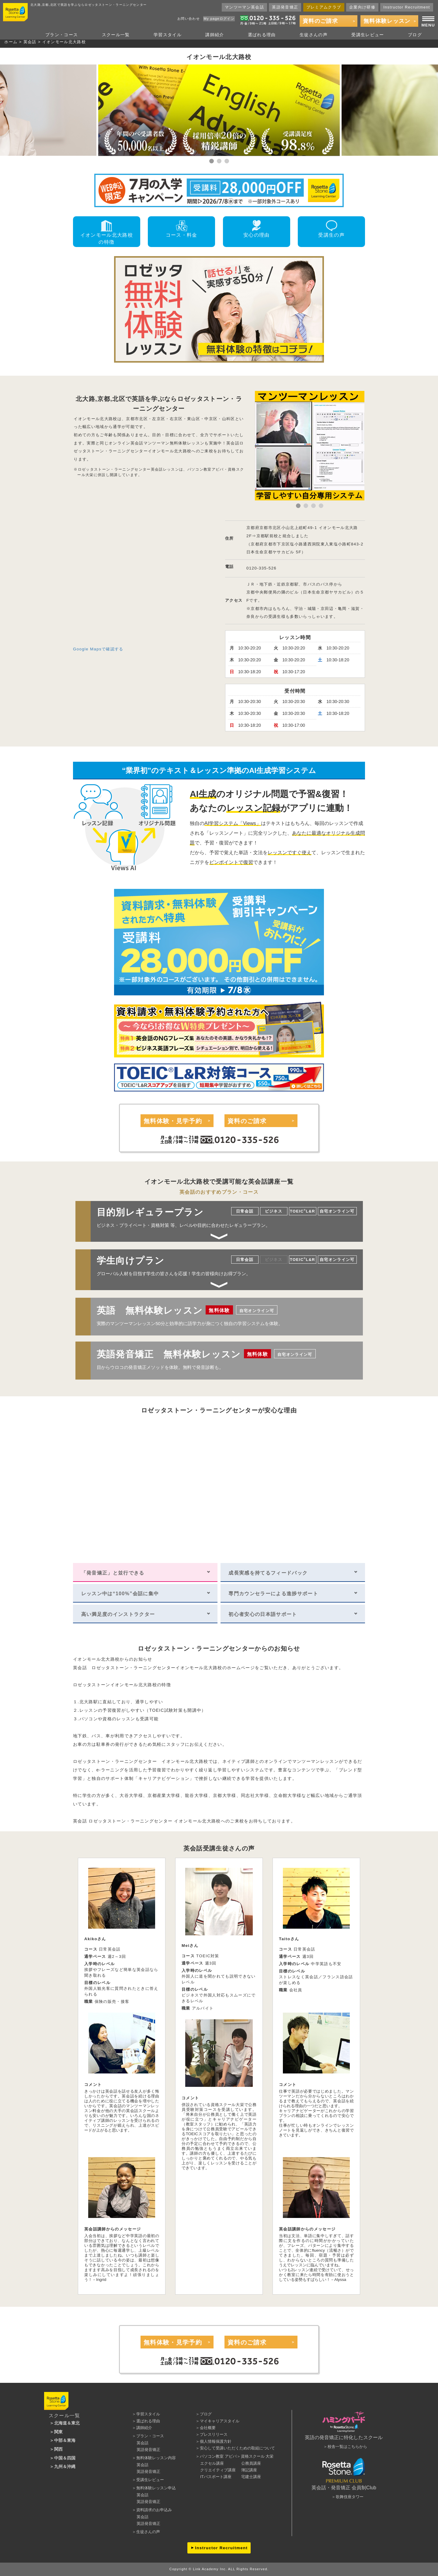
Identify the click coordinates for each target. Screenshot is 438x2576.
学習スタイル (168, 34)
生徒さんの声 (314, 34)
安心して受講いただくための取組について (237, 2448)
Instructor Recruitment (406, 7)
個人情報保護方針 (215, 2441)
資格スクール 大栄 (257, 2456)
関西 (58, 2449)
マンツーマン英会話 (244, 7)
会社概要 (208, 2427)
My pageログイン (219, 18)
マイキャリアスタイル (219, 2421)
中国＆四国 (64, 2458)
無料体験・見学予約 (173, 1121)
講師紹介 (214, 34)
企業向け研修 (362, 7)
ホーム (10, 42)
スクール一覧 (116, 34)
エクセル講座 (212, 2463)
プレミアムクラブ (323, 7)
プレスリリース (214, 2434)
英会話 (29, 42)
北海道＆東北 (67, 2423)
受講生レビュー (367, 34)
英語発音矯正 (285, 7)
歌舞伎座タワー (349, 2496)
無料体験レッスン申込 (156, 2488)
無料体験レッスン (387, 21)
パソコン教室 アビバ (218, 2456)
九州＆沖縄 (64, 2466)
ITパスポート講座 (215, 2476)
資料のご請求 (320, 21)
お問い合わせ (188, 18)
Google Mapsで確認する (98, 649)
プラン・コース (61, 34)
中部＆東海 (64, 2440)
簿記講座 (249, 2470)
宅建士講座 (251, 2476)
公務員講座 (251, 2463)
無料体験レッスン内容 (156, 2458)
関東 (58, 2431)
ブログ (415, 34)
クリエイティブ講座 (218, 2470)
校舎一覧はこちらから (347, 2446)
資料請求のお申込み (154, 2510)
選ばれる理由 (262, 34)
